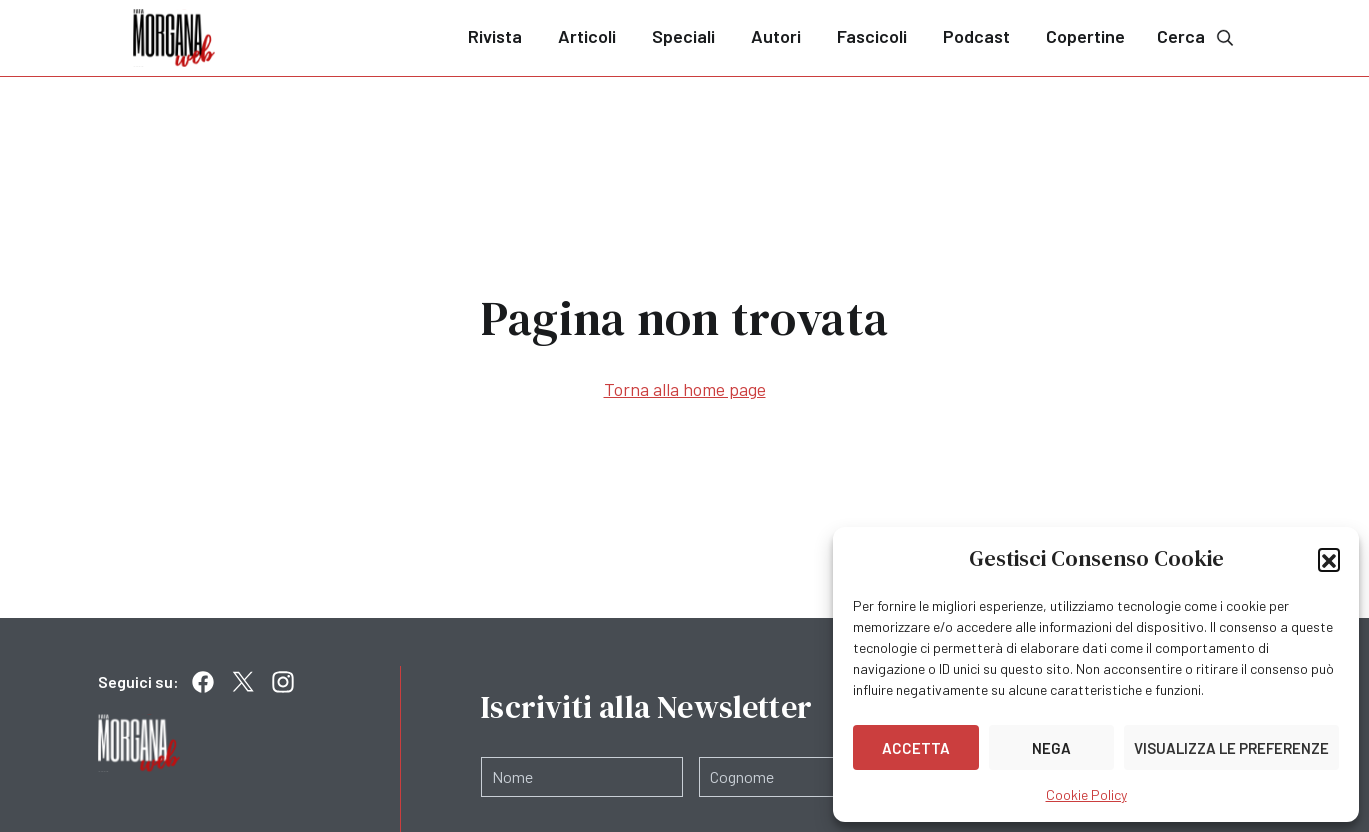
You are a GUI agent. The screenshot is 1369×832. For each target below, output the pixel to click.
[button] (1329, 559)
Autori (776, 36)
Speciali (683, 36)
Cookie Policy (1086, 794)
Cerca (1197, 36)
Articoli (587, 36)
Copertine (1085, 36)
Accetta (916, 748)
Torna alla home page (685, 389)
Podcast (976, 36)
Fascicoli (872, 36)
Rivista (495, 36)
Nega (1051, 748)
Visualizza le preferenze (1231, 748)
